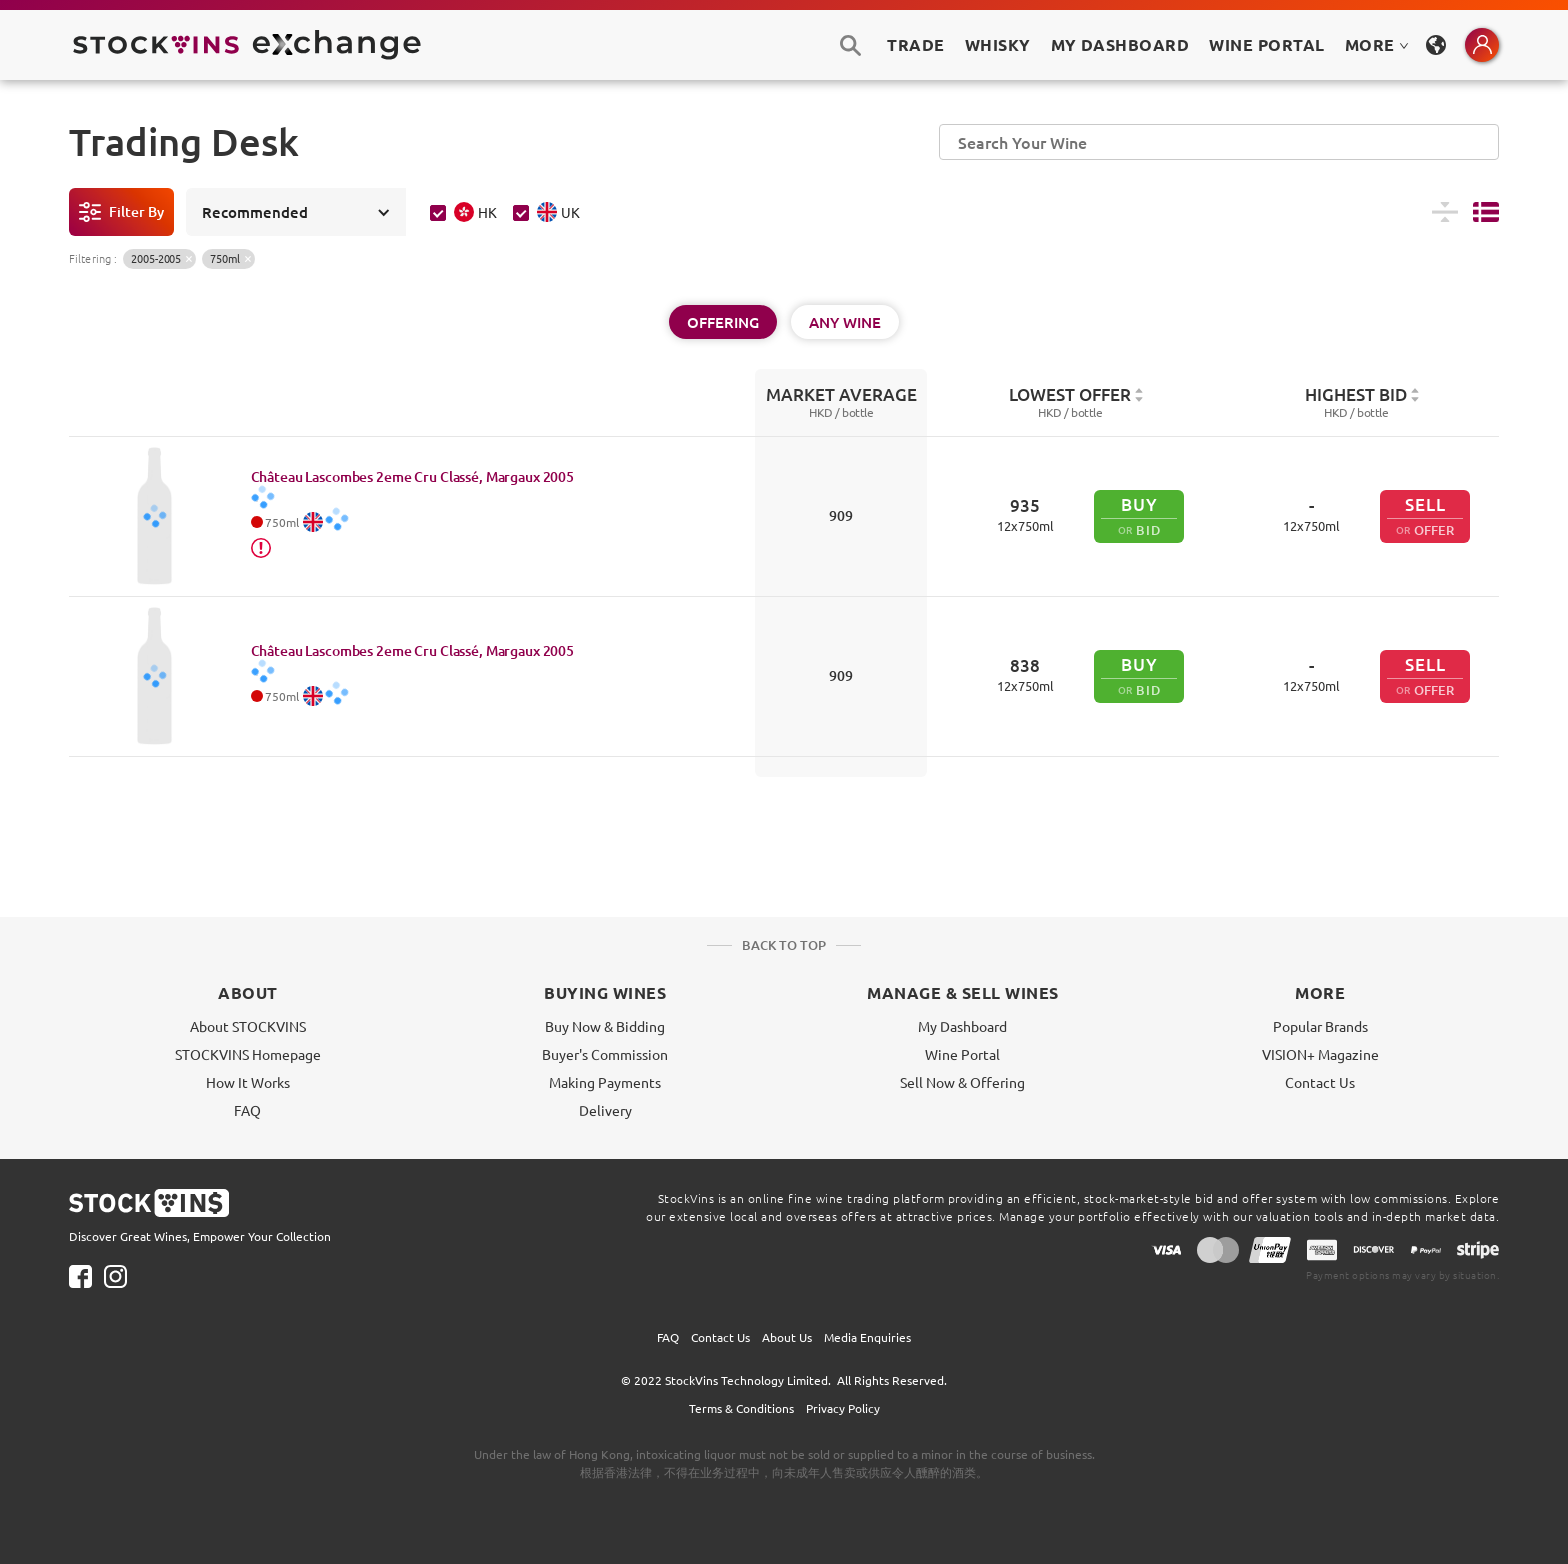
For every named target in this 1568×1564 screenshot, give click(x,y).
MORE (1377, 44)
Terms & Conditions (741, 1408)
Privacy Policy (843, 1408)
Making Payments (605, 1082)
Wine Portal (1266, 44)
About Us (787, 1337)
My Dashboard (962, 1026)
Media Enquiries (867, 1337)
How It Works (248, 1082)
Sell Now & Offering (962, 1082)
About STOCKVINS (248, 1026)
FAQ (247, 1110)
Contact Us (1320, 1082)
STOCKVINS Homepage (248, 1054)
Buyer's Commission (605, 1054)
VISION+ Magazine (1320, 1054)
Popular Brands (1320, 1026)
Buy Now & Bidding (605, 1026)
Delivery (605, 1110)
